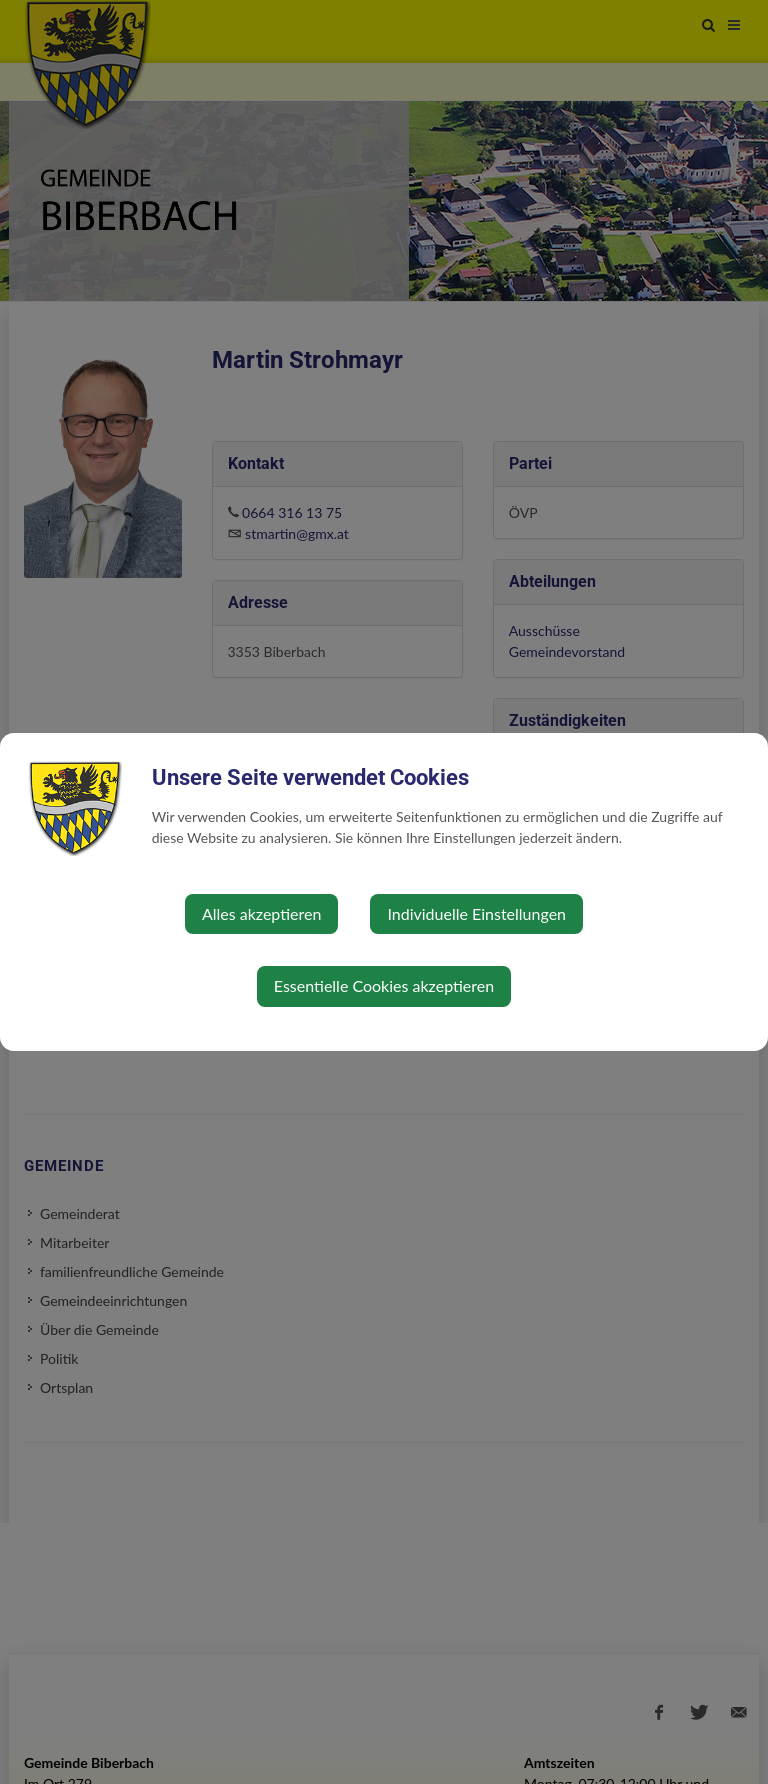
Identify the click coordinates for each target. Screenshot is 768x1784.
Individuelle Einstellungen (476, 913)
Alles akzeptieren (261, 913)
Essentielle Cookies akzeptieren (384, 985)
